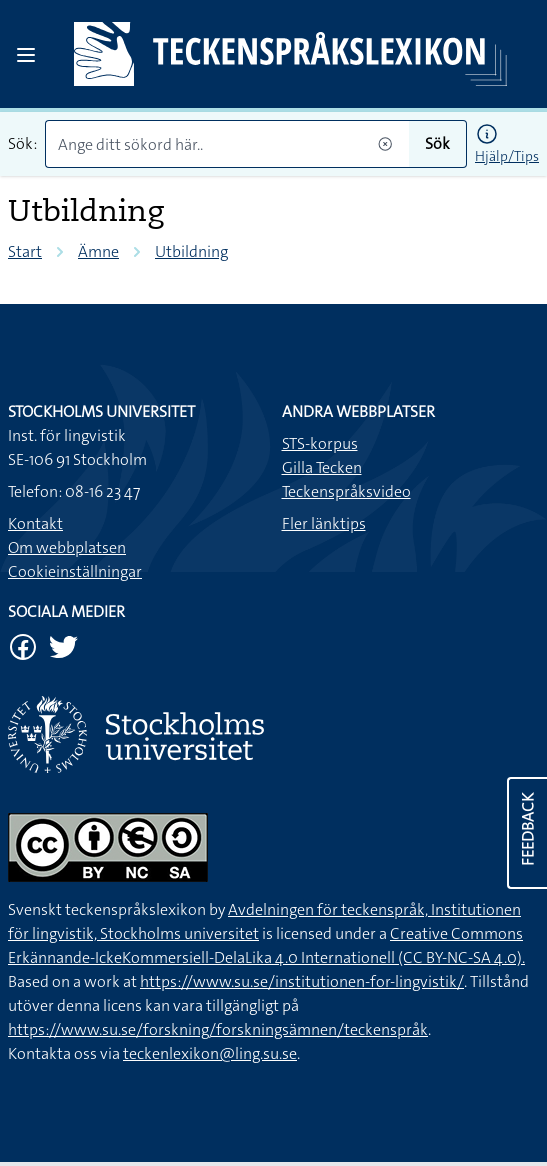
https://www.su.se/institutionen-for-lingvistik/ (302, 981)
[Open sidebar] (26, 55)
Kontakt (35, 523)
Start (25, 251)
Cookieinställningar (75, 571)
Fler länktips (324, 523)
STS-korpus (320, 443)
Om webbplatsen (67, 547)
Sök (437, 143)
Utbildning (191, 251)
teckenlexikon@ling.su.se (210, 1053)
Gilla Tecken (322, 467)
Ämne (98, 251)
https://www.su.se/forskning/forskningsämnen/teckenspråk (218, 1029)
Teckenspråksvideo (346, 491)
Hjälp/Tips (507, 156)
